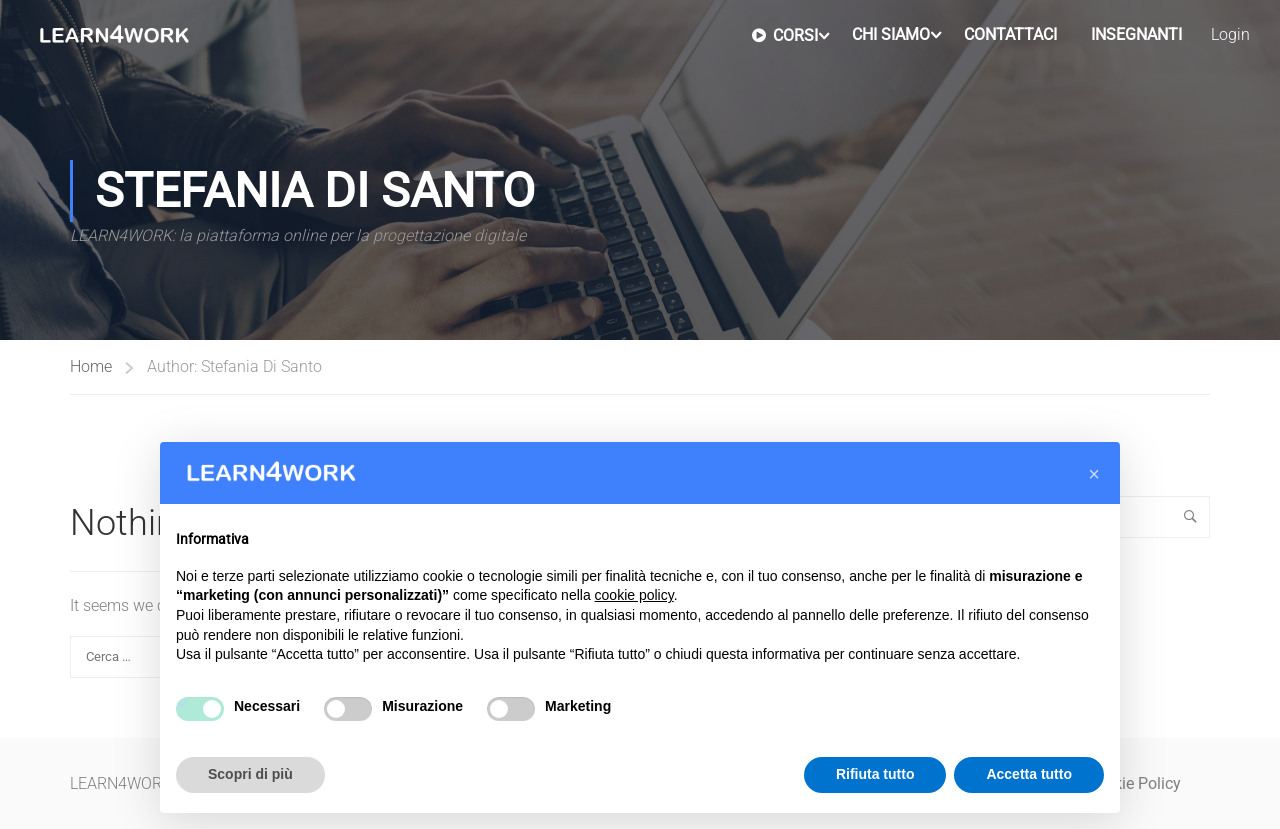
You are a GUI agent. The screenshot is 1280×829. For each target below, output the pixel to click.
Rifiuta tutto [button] (875, 774)
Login (1230, 34)
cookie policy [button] (634, 595)
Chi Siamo (891, 34)
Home (91, 366)
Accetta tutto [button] (1029, 774)
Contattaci (1010, 34)
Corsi (785, 35)
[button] (1094, 474)
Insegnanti (1136, 34)
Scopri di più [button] (250, 774)
